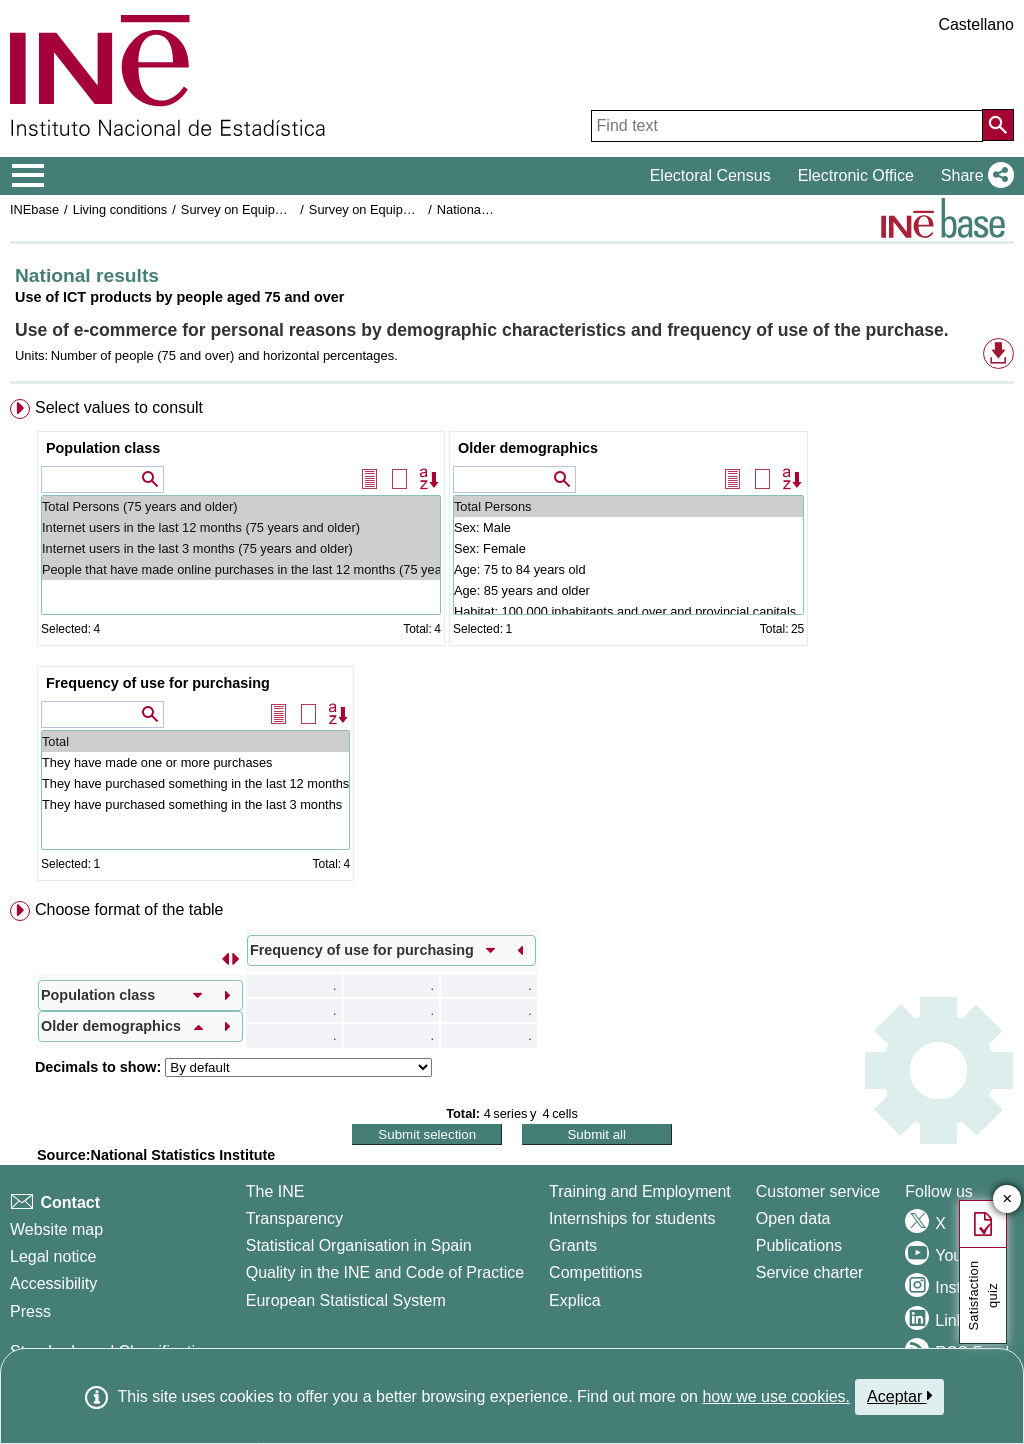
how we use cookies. (776, 1396)
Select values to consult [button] (119, 407)
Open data (793, 1218)
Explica (575, 1300)
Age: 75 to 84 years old (628, 569)
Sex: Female (628, 548)
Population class (103, 448)
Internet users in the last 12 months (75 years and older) (241, 527)
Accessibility (53, 1283)
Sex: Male (628, 527)
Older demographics (528, 448)
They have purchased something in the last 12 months (195, 783)
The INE (275, 1191)
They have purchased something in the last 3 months (195, 804)
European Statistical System (346, 1300)
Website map (56, 1229)
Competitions (595, 1272)
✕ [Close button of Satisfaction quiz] (1007, 1199)
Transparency (294, 1218)
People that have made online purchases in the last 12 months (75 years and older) (241, 569)
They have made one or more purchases (195, 762)
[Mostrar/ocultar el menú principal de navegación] (28, 176)
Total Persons (628, 506)
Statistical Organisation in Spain (359, 1245)
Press (30, 1311)
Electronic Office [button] (856, 175)
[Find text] (787, 126)
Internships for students (632, 1218)
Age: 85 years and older (628, 590)
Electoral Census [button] (710, 175)
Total (195, 741)
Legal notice (53, 1256)
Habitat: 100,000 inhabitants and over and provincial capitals (628, 611)
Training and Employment (640, 1191)
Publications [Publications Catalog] (799, 1245)
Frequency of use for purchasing (158, 683)
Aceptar (899, 1396)
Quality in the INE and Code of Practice (385, 1272)
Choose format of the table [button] (129, 909)
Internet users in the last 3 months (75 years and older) (241, 548)
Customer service (818, 1191)
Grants (573, 1245)
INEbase (34, 209)
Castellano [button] (976, 24)
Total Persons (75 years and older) (241, 506)
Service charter (810, 1272)
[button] (973, 176)
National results (481, 209)
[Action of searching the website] (998, 125)
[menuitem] (512, 644)
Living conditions (120, 209)
